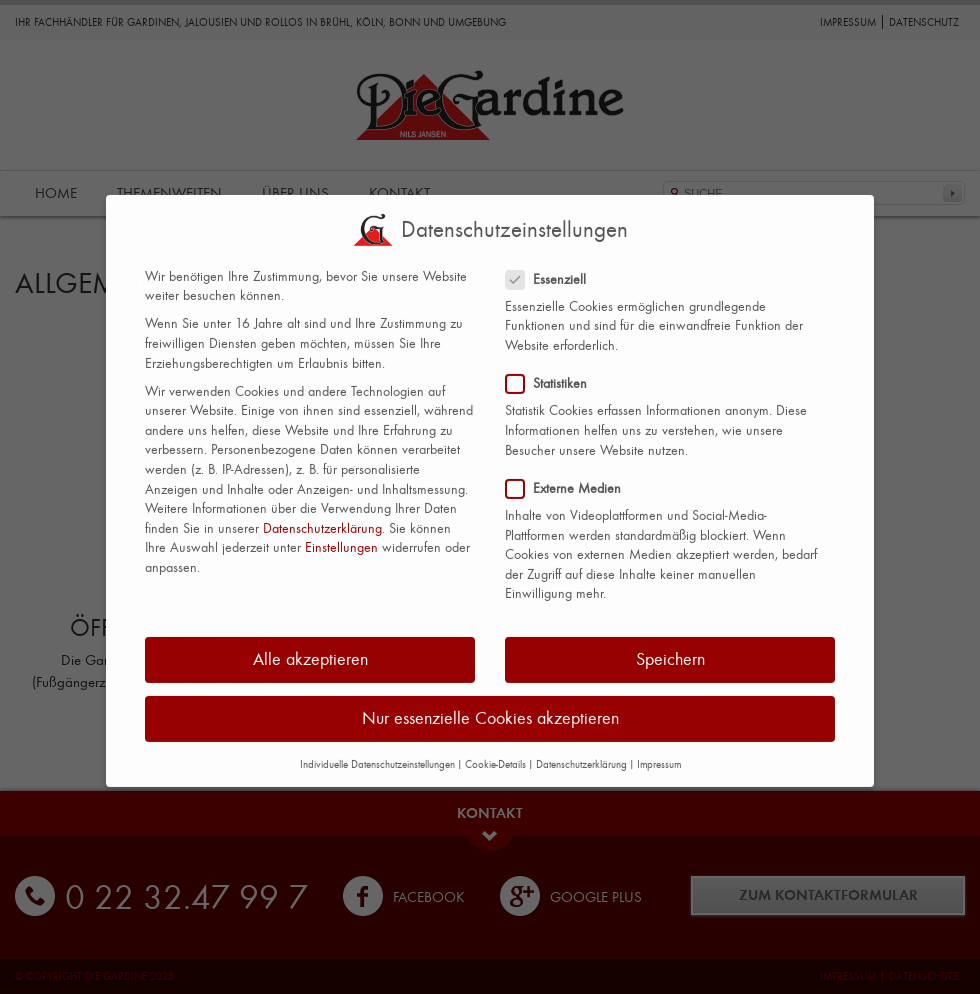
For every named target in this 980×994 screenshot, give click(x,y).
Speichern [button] (670, 648)
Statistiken (554, 372)
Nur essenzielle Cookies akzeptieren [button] (490, 707)
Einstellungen (341, 536)
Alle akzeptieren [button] (310, 648)
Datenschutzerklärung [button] (581, 753)
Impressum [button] (659, 753)
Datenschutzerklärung (322, 517)
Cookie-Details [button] (495, 753)
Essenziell (554, 267)
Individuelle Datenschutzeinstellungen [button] (377, 752)
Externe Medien (571, 477)
